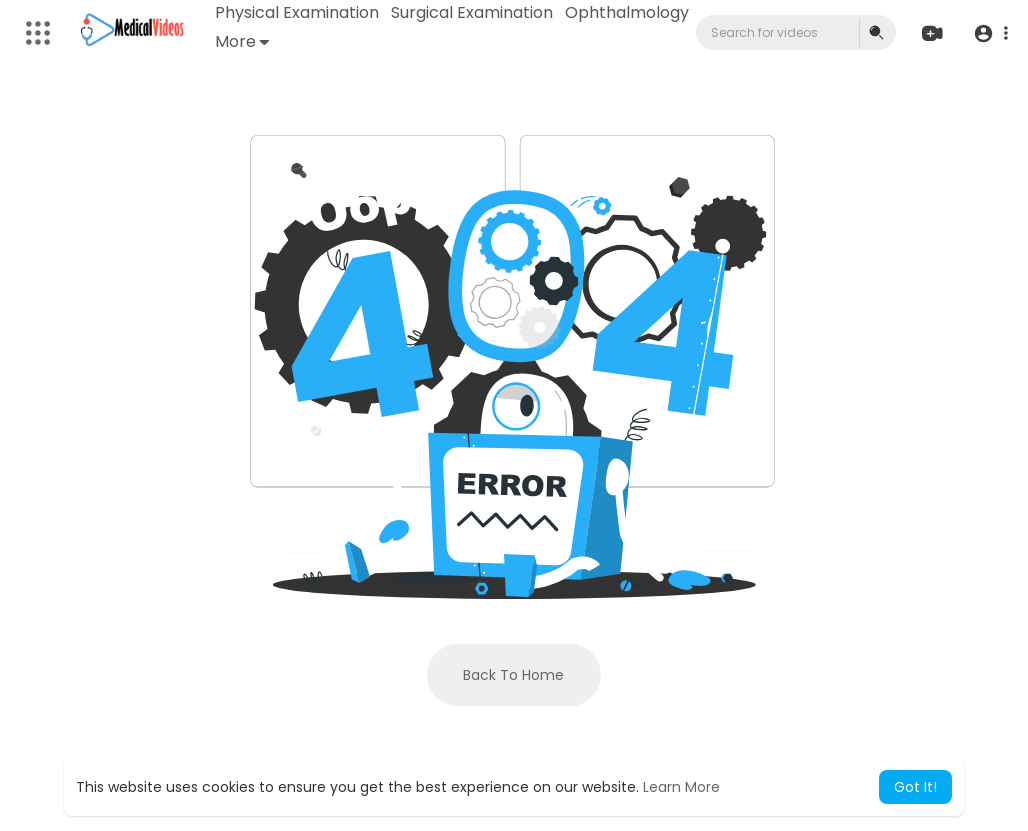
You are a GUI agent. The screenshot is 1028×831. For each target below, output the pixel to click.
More (242, 41)
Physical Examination (297, 12)
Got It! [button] (915, 787)
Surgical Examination (472, 12)
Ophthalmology (627, 12)
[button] (990, 33)
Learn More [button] (681, 787)
